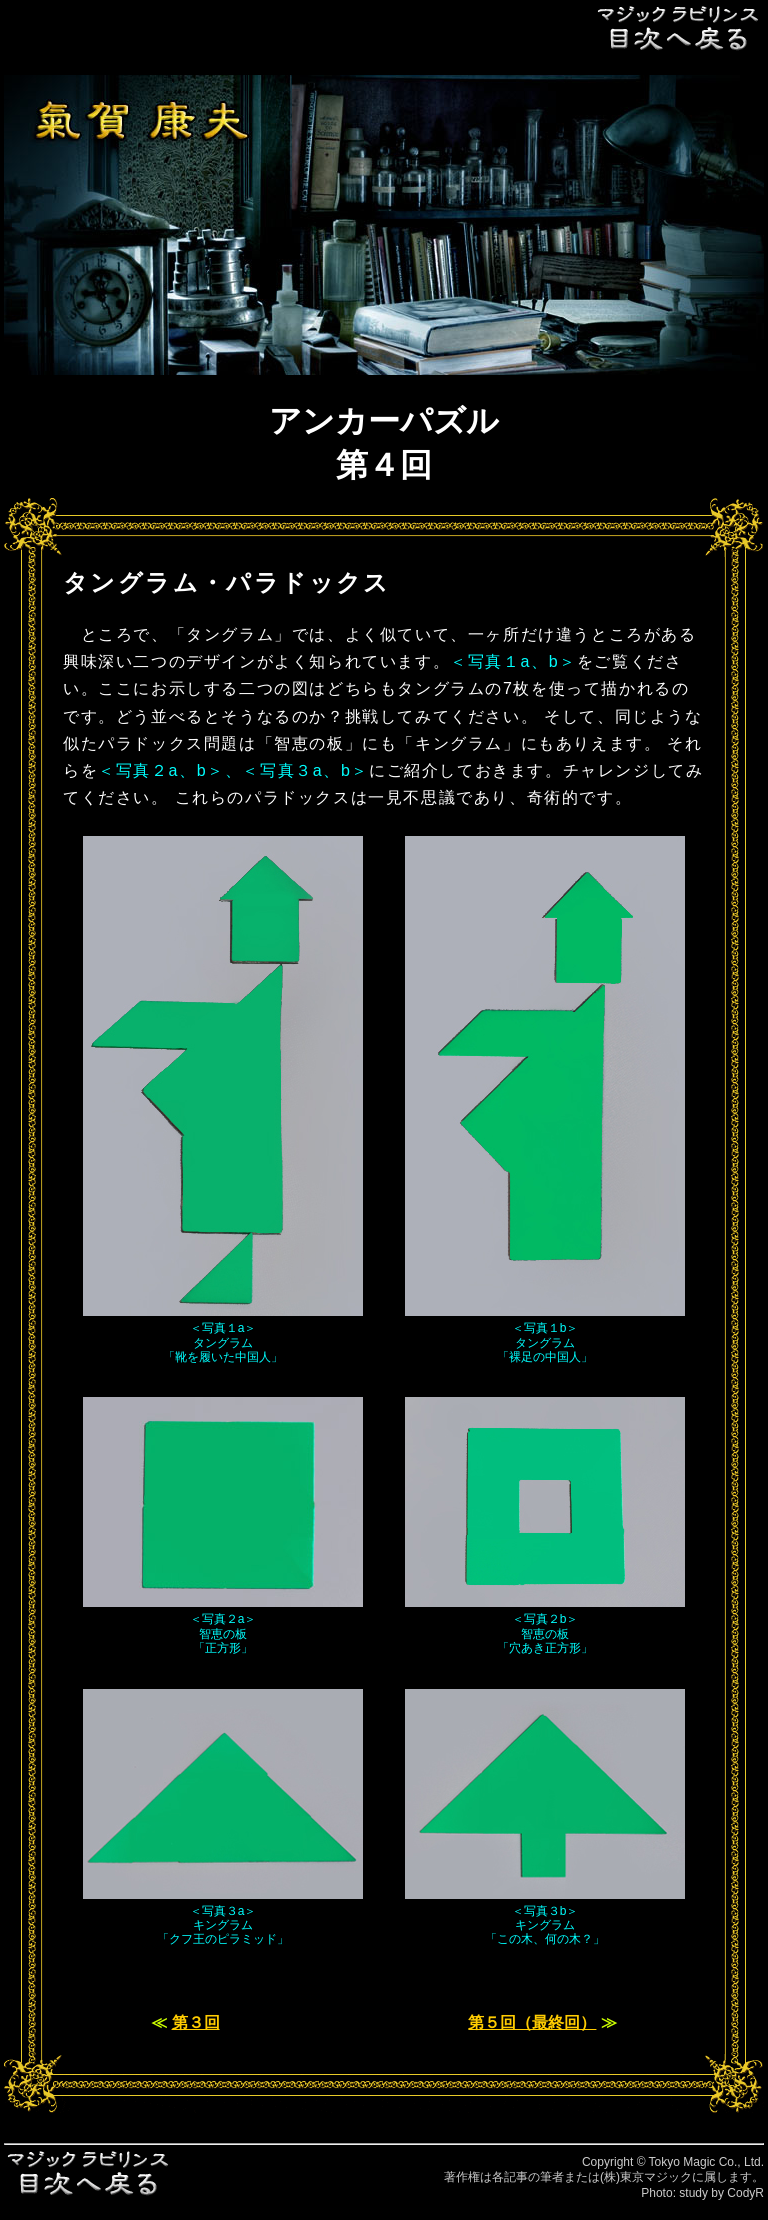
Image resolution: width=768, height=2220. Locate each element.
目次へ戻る (679, 27)
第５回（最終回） (532, 2022)
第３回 (196, 2022)
